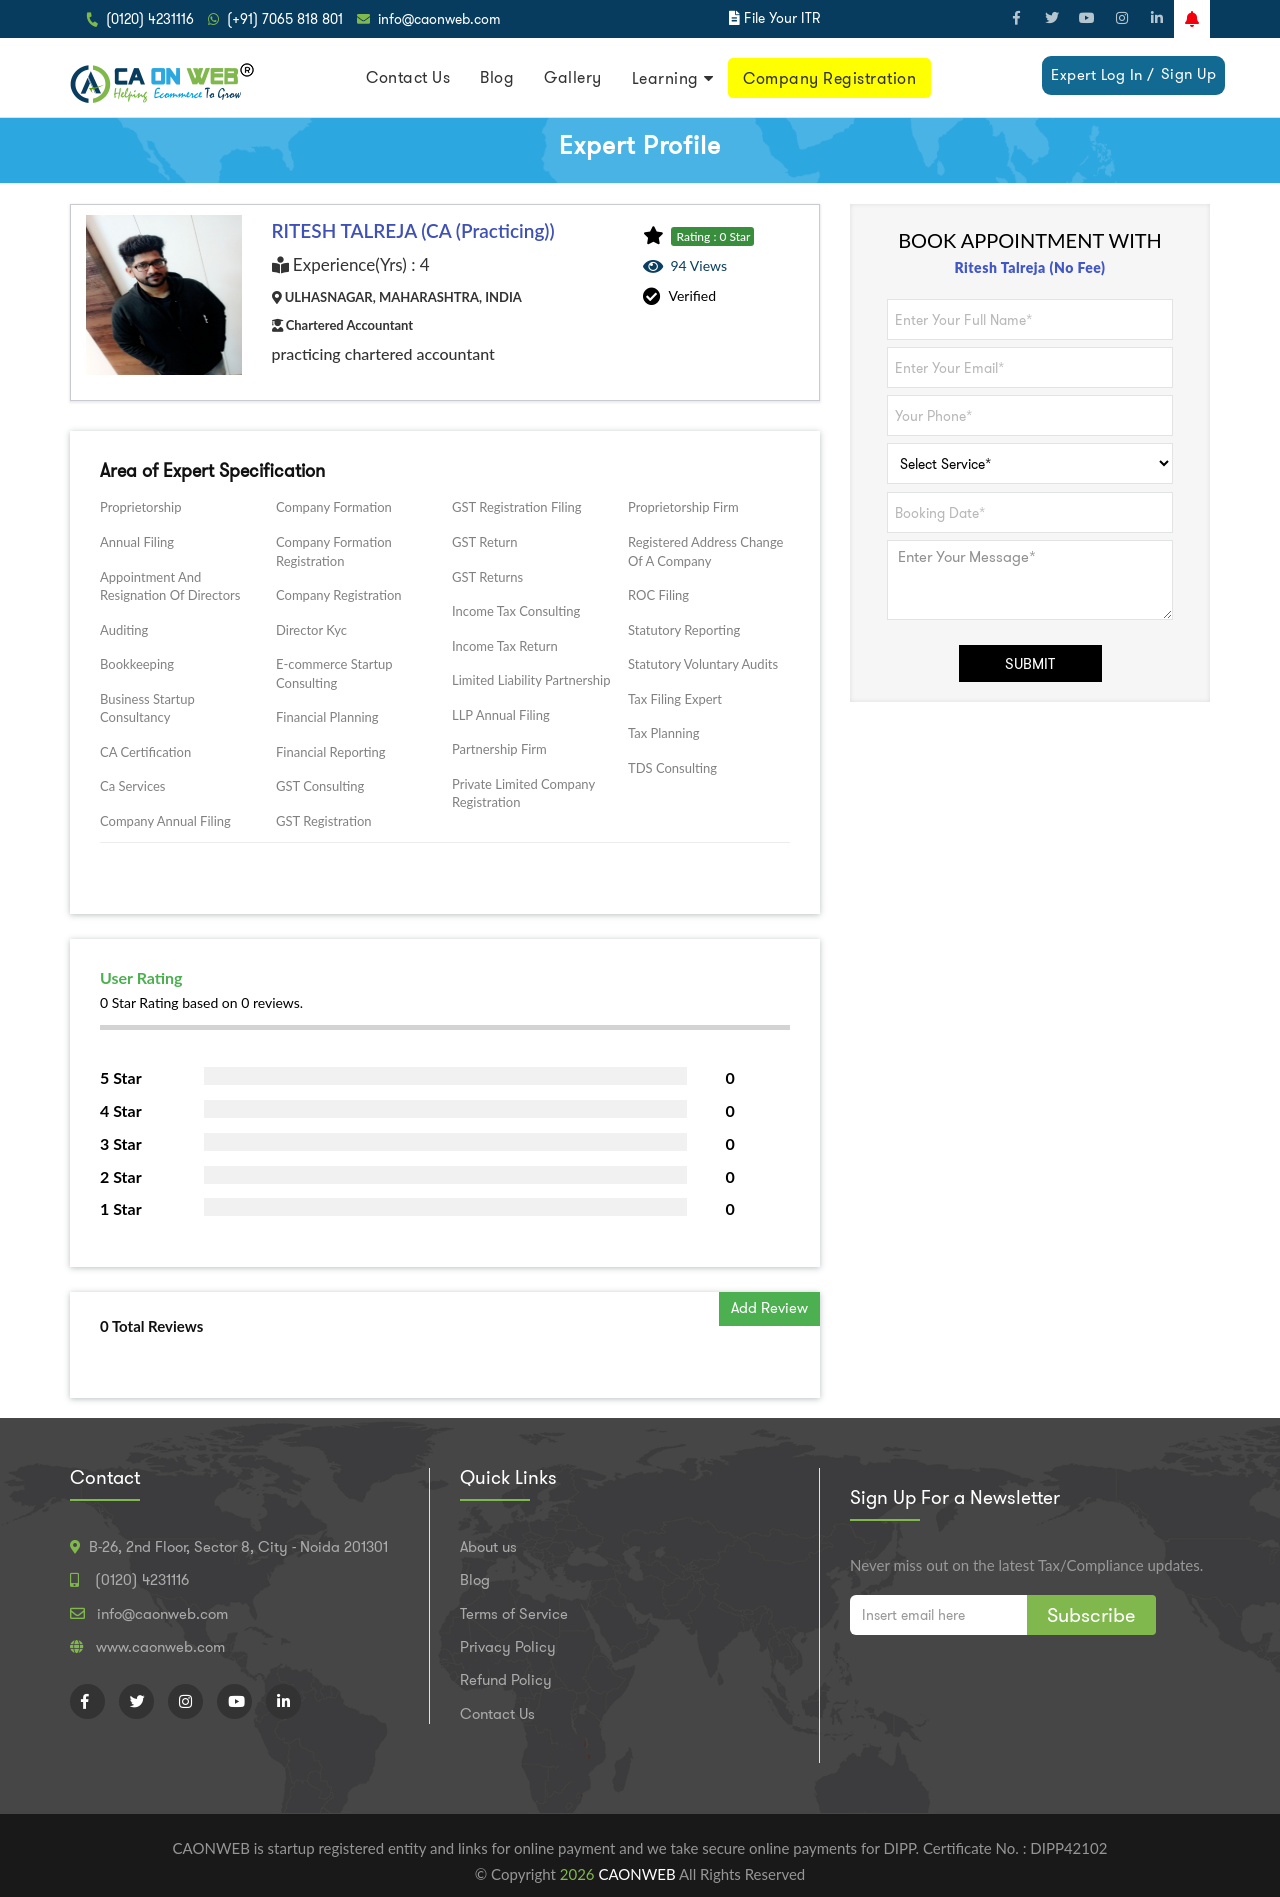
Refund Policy (506, 1680)
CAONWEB (638, 1874)
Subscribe (1091, 1615)
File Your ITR (782, 18)
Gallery (573, 77)
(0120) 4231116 (150, 19)
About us (488, 1547)
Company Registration (829, 78)
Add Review (769, 1308)
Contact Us (408, 77)
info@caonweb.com (439, 19)
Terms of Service (514, 1614)
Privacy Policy (508, 1647)
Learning (665, 78)
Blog (497, 77)
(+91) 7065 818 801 (285, 19)
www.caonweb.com (160, 1647)
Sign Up (1189, 74)
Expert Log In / (1103, 75)
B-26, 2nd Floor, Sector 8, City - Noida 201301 (238, 1547)
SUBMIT (1030, 664)
